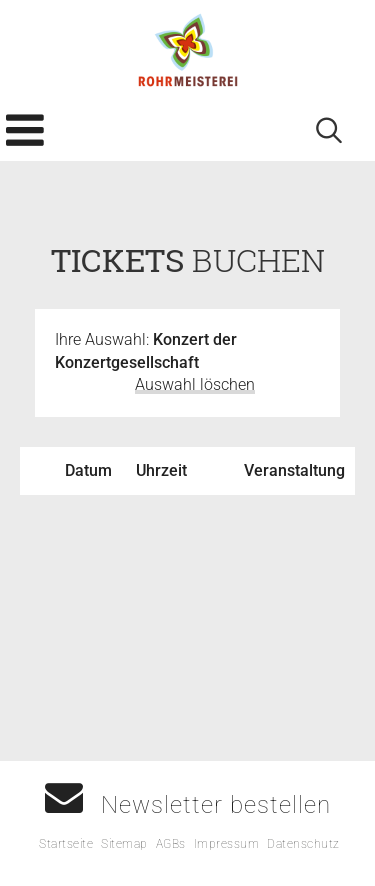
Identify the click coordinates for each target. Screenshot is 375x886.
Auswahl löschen (195, 384)
